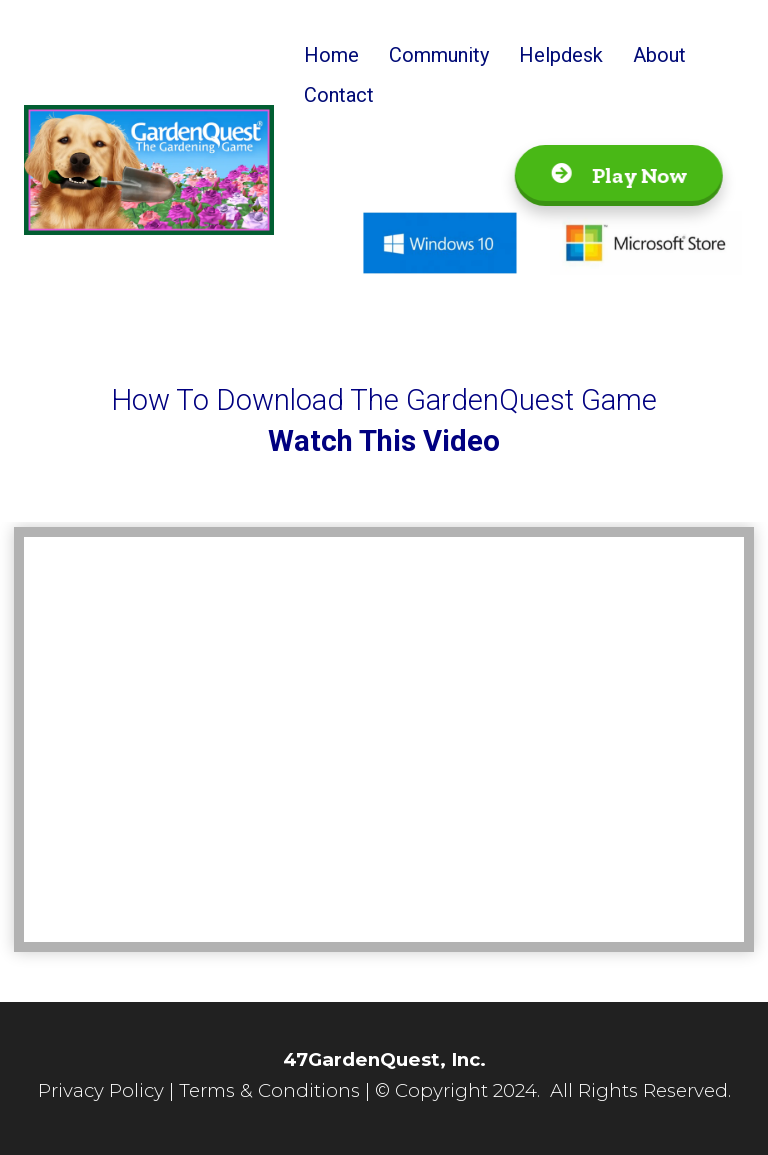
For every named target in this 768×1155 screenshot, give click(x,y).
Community (439, 55)
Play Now (615, 175)
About (659, 55)
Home (331, 55)
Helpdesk (561, 55)
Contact (339, 95)
